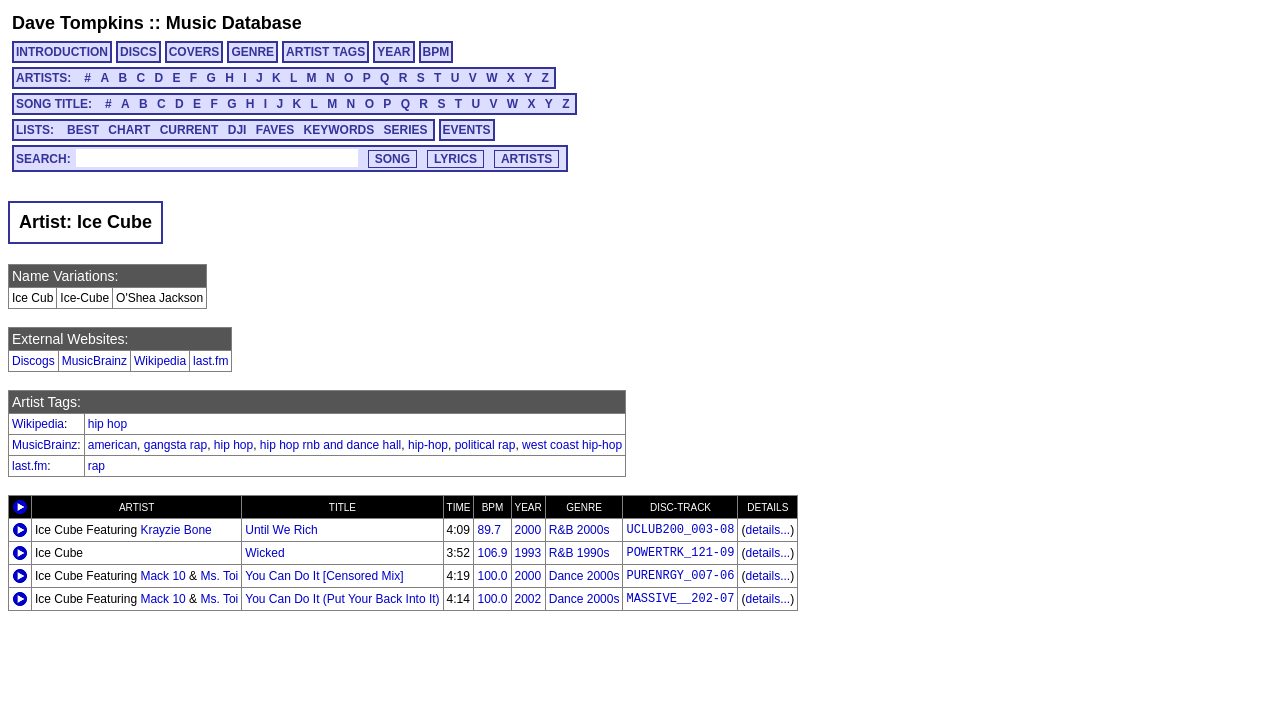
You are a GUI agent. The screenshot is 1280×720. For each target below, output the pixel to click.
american (112, 445)
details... (767, 530)
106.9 (492, 553)
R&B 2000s (579, 530)
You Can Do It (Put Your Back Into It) (342, 599)
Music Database (234, 23)
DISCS (138, 52)
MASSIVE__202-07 (680, 599)
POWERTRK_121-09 (680, 553)
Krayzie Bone (175, 530)
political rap (485, 445)
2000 (528, 530)
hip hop (107, 424)
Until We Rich (281, 530)
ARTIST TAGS (325, 52)
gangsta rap (175, 445)
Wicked (264, 553)
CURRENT (189, 130)
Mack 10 (162, 576)
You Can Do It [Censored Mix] (324, 576)
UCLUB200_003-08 (680, 530)
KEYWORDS (339, 130)
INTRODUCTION (62, 52)
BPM (436, 52)
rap (96, 466)
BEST (83, 130)
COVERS (194, 52)
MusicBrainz (94, 361)
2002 (528, 599)
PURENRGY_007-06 (680, 576)
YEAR (393, 52)
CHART (129, 130)
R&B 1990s (579, 553)
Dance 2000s (584, 576)
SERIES (406, 130)
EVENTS (467, 130)
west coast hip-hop (572, 445)
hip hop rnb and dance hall (330, 445)
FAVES (275, 130)
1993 (528, 553)
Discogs (33, 361)
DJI (237, 130)
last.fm (210, 361)
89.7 (488, 530)
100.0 (492, 576)
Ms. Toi (219, 576)
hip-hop (428, 445)
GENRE (252, 52)
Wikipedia (160, 361)
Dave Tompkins (78, 23)
